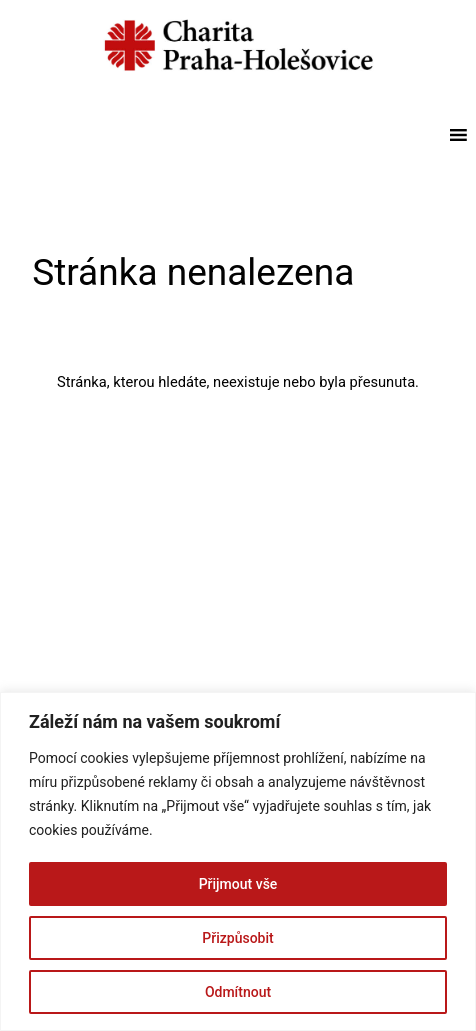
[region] (238, 861)
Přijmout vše (238, 884)
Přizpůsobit (237, 938)
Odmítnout (238, 992)
